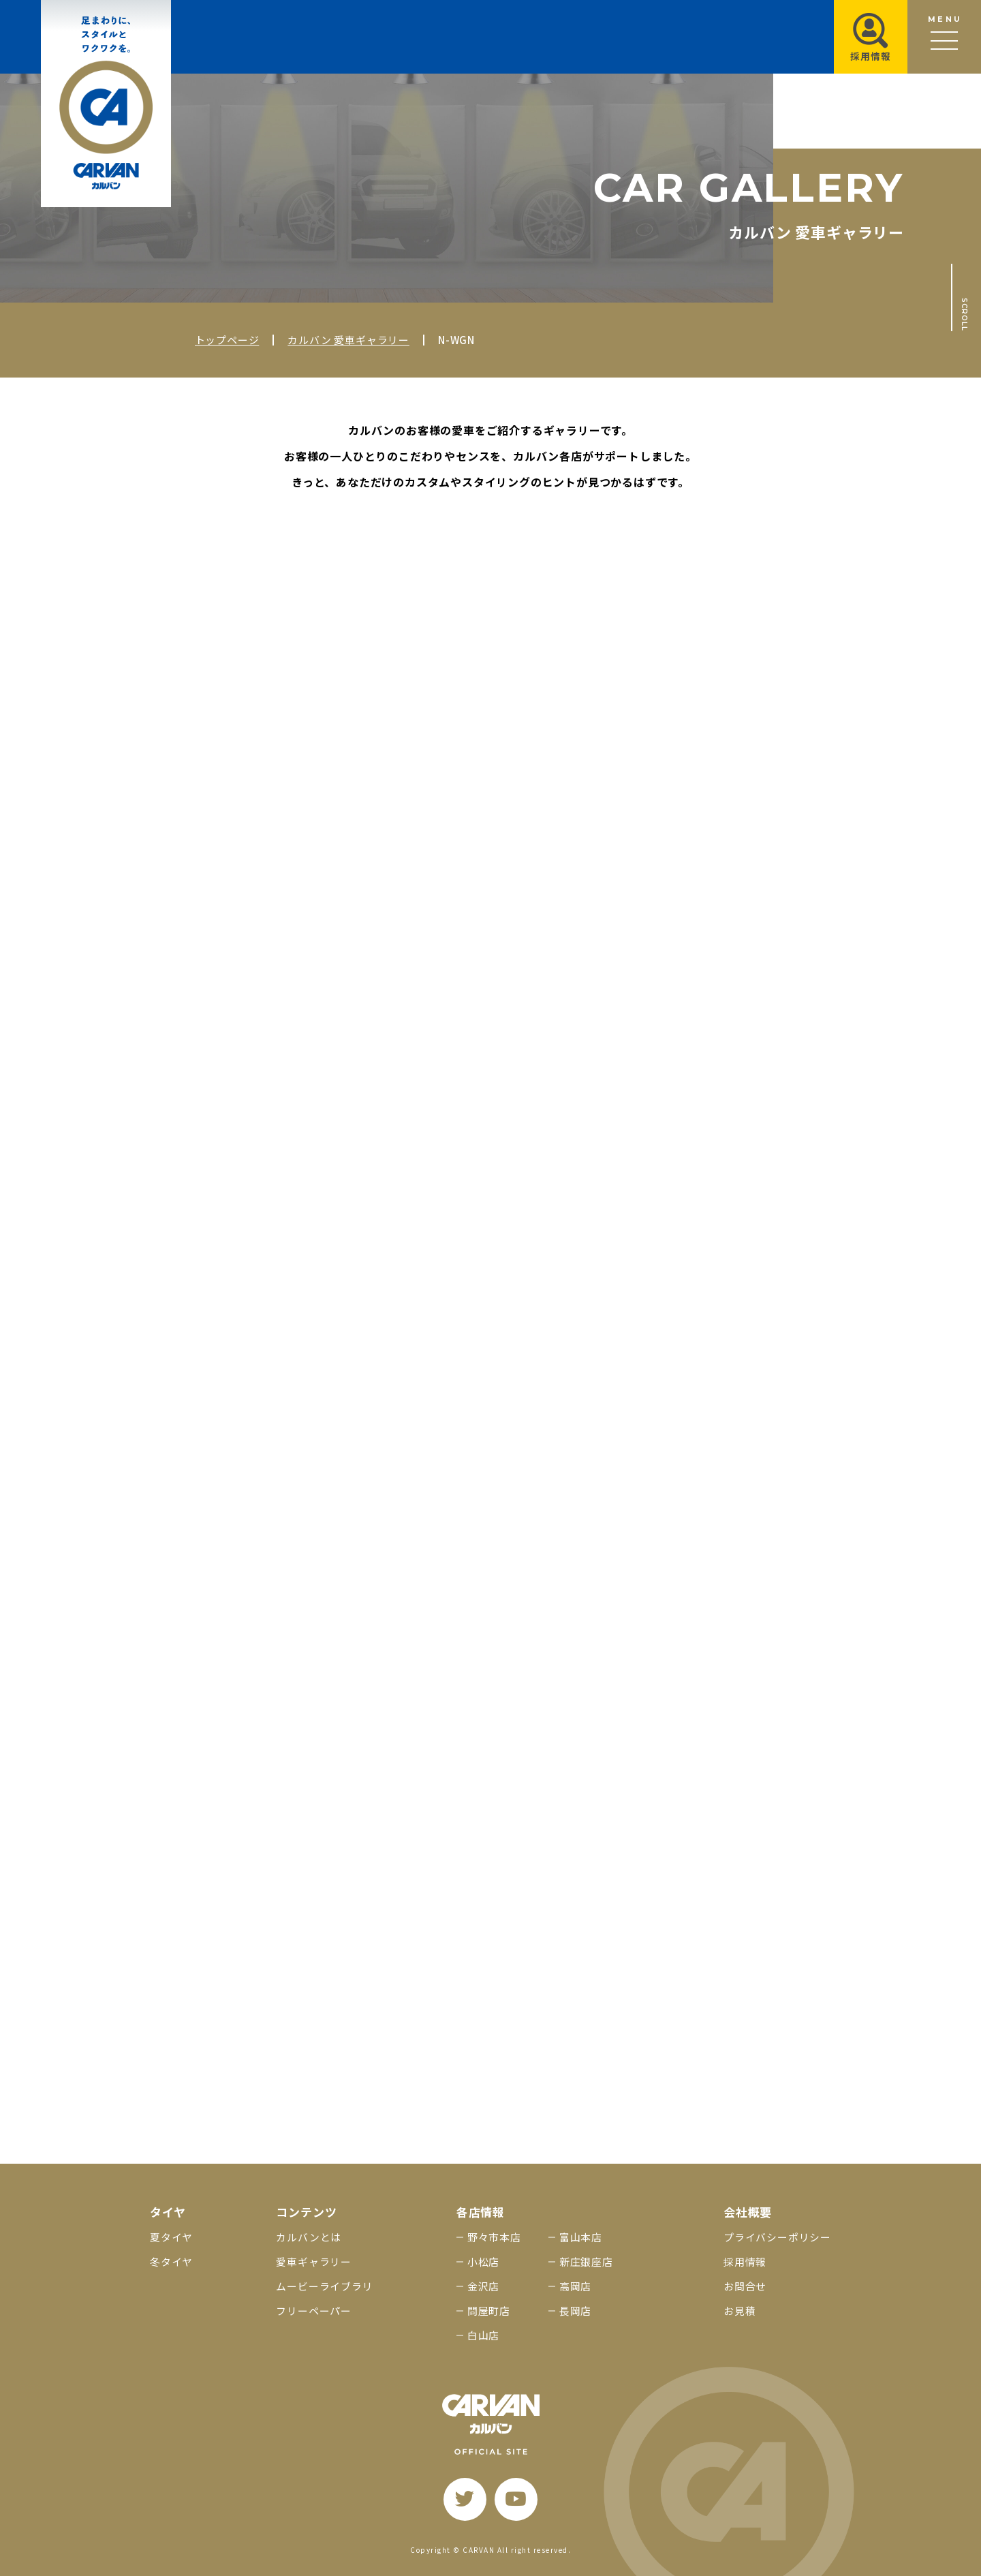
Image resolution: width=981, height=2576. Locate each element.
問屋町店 (488, 2310)
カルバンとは (308, 2237)
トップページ (227, 340)
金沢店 (483, 2286)
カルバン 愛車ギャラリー (348, 340)
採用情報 (744, 2261)
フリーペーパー (314, 2310)
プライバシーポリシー (777, 2237)
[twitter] (464, 2499)
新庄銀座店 (586, 2261)
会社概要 (747, 2211)
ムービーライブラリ (324, 2286)
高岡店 (575, 2286)
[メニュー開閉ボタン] (944, 37)
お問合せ (744, 2286)
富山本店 (580, 2237)
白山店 (483, 2335)
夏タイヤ (171, 2237)
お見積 (739, 2310)
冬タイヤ (171, 2261)
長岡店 (575, 2310)
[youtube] (516, 2499)
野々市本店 (494, 2237)
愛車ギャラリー (314, 2261)
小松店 (483, 2261)
